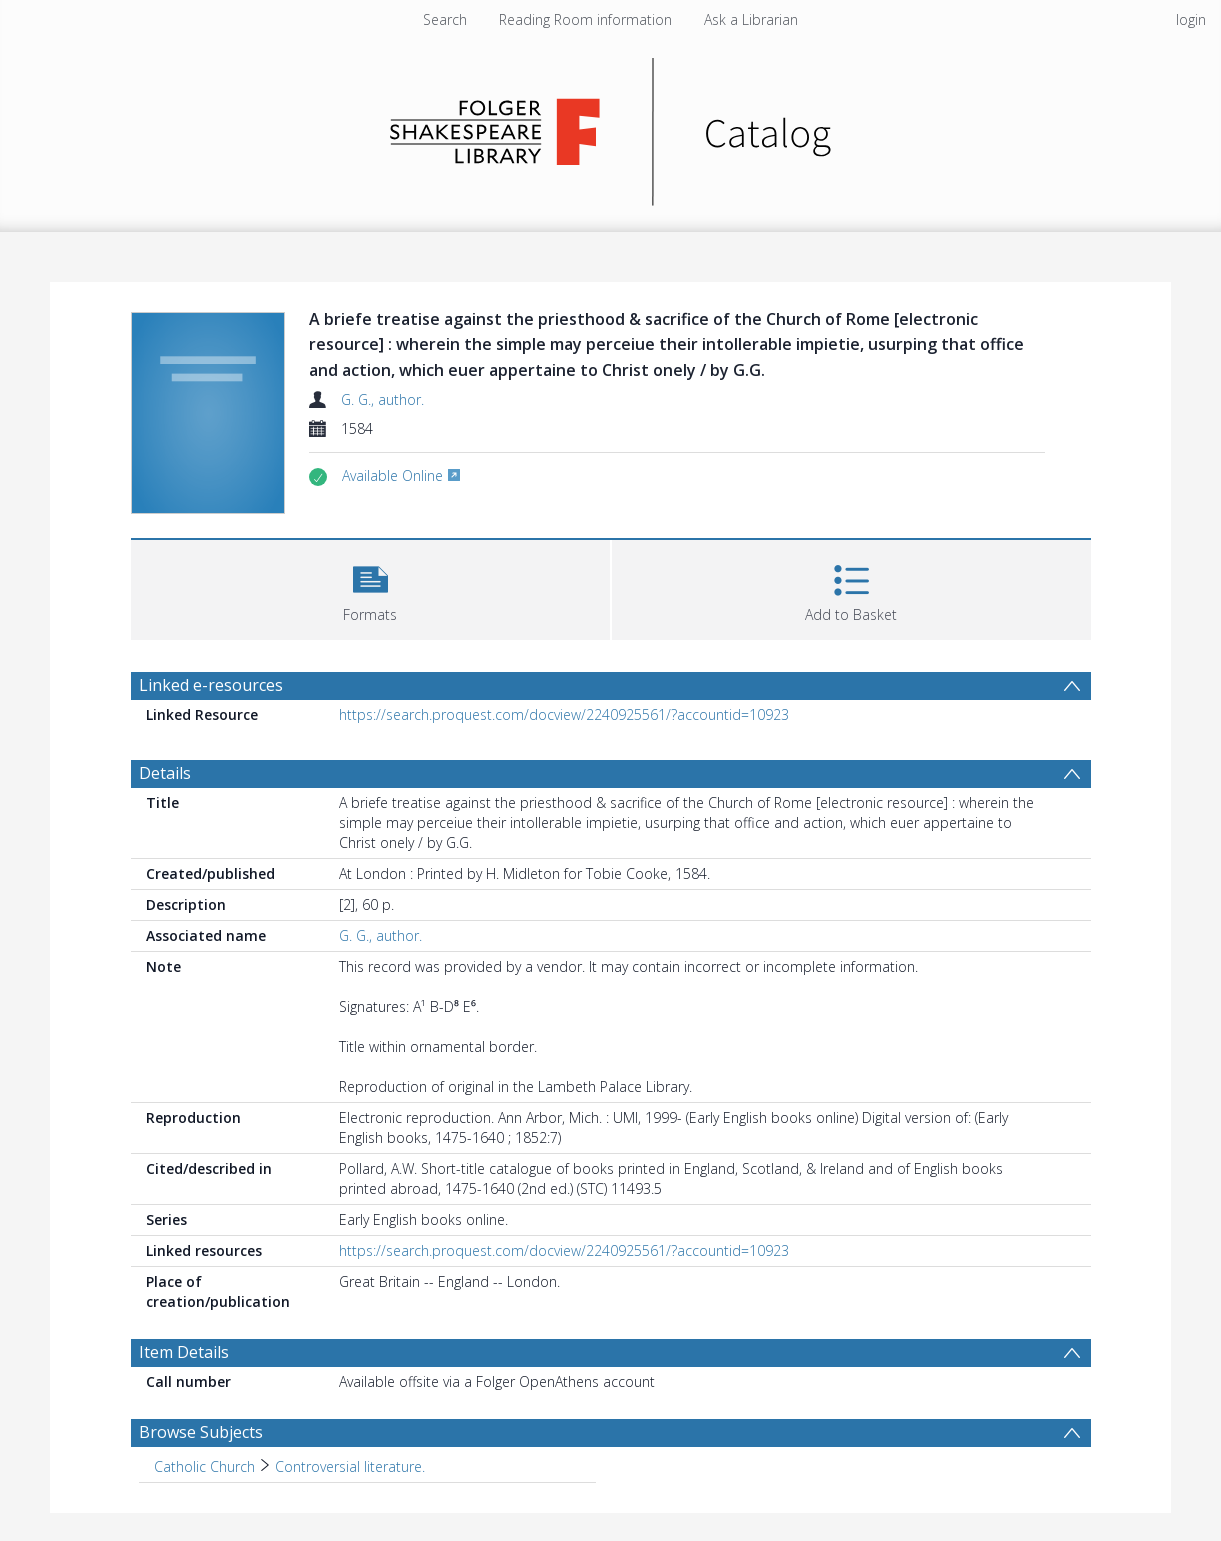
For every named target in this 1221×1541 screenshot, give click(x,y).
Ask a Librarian (751, 19)
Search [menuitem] (445, 19)
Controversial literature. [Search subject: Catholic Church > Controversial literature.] (350, 1466)
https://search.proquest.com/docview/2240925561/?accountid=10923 (564, 714)
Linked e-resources (211, 685)
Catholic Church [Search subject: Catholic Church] (204, 1466)
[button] (370, 587)
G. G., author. (382, 399)
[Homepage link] (610, 126)
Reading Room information (585, 19)
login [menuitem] (1191, 19)
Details (165, 773)
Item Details (184, 1352)
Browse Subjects (201, 1432)
